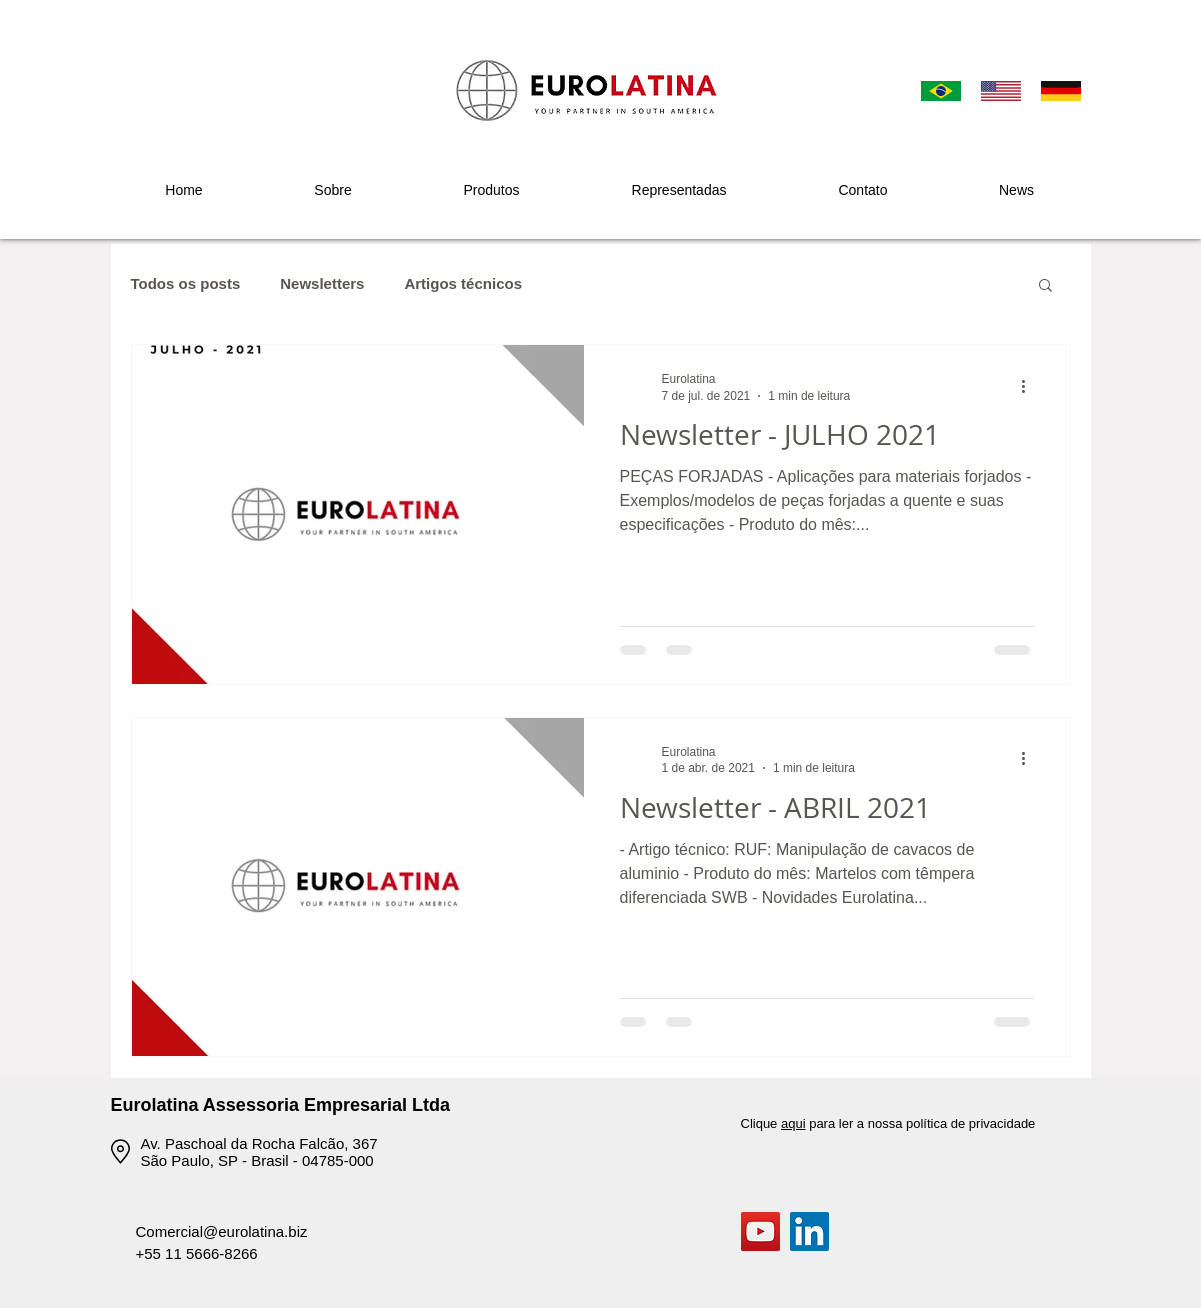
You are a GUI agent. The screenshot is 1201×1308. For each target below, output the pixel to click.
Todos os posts (186, 283)
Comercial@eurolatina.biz (222, 1231)
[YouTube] (760, 1231)
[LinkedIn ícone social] (809, 1231)
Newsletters (322, 283)
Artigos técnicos (463, 283)
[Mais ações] (1031, 386)
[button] (492, 190)
